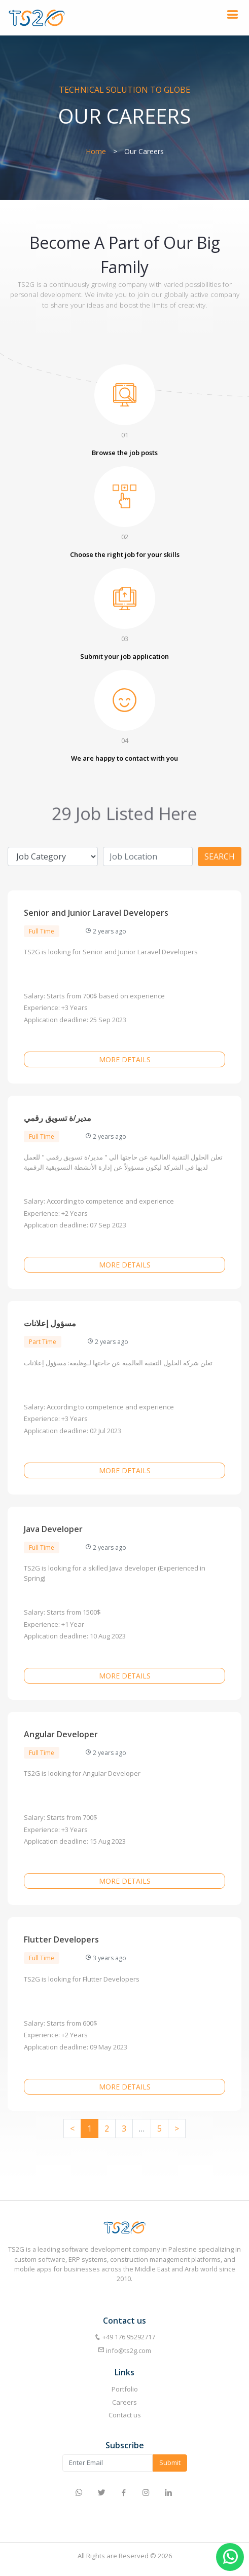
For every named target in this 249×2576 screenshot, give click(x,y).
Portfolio (125, 2389)
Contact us (125, 2414)
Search (219, 856)
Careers (124, 2402)
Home (96, 151)
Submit (170, 2462)
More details (125, 1059)
